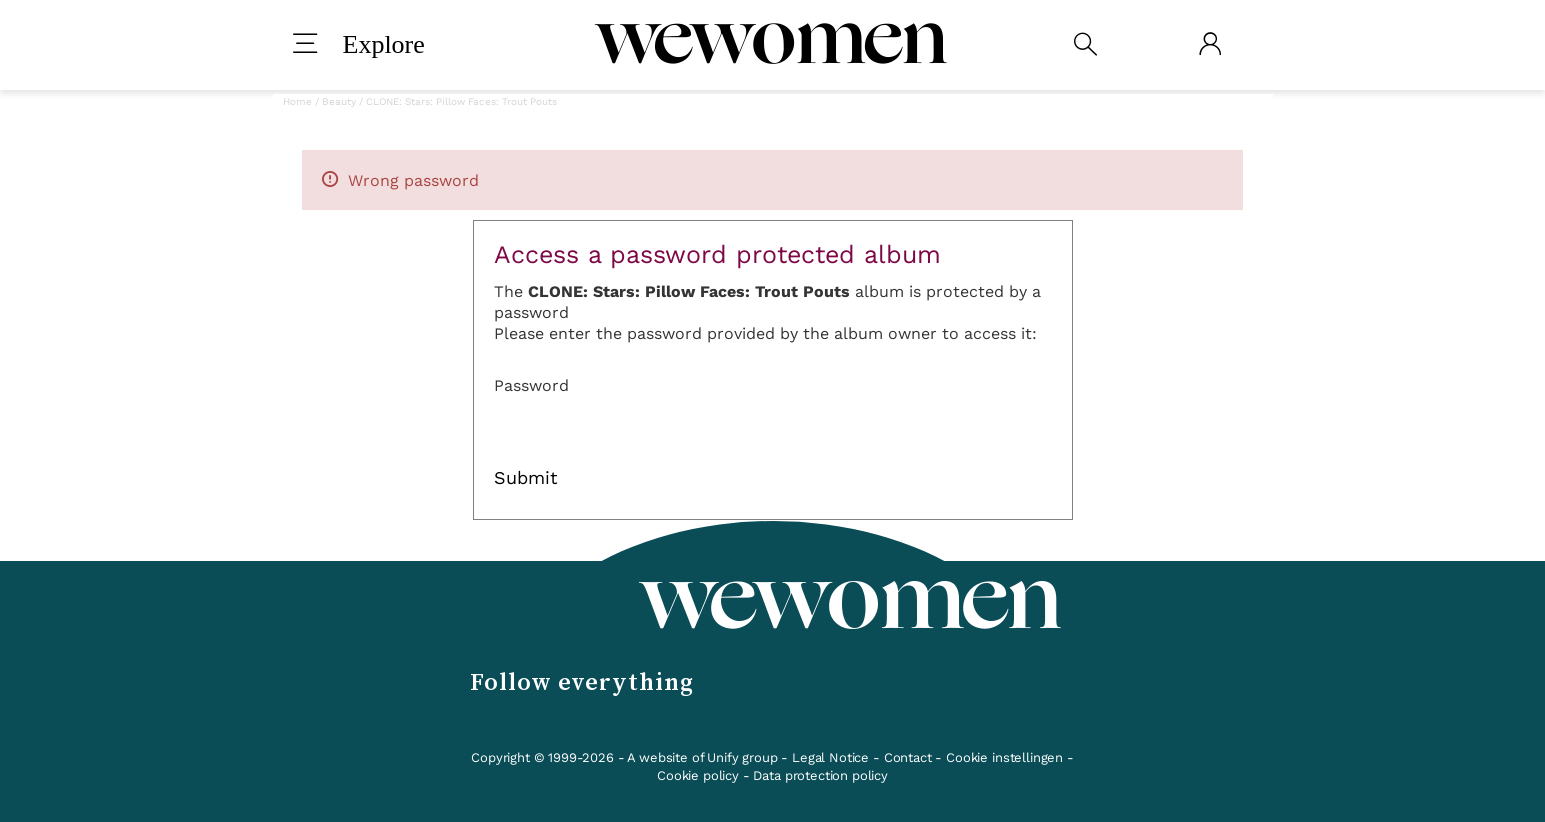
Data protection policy (820, 775)
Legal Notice (830, 757)
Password (531, 385)
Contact (908, 757)
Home (297, 101)
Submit (526, 478)
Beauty (339, 101)
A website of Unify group (702, 757)
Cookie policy (698, 775)
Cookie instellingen (1004, 757)
